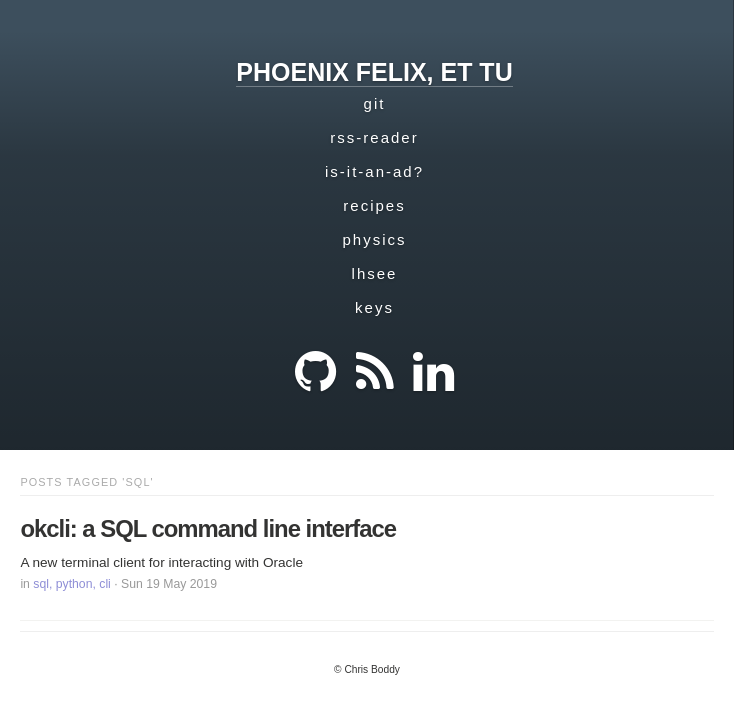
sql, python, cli (72, 584)
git (375, 103)
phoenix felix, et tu (374, 72)
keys (374, 307)
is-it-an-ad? (374, 171)
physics (374, 239)
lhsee (375, 273)
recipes (374, 205)
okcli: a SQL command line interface (208, 528)
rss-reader (374, 137)
